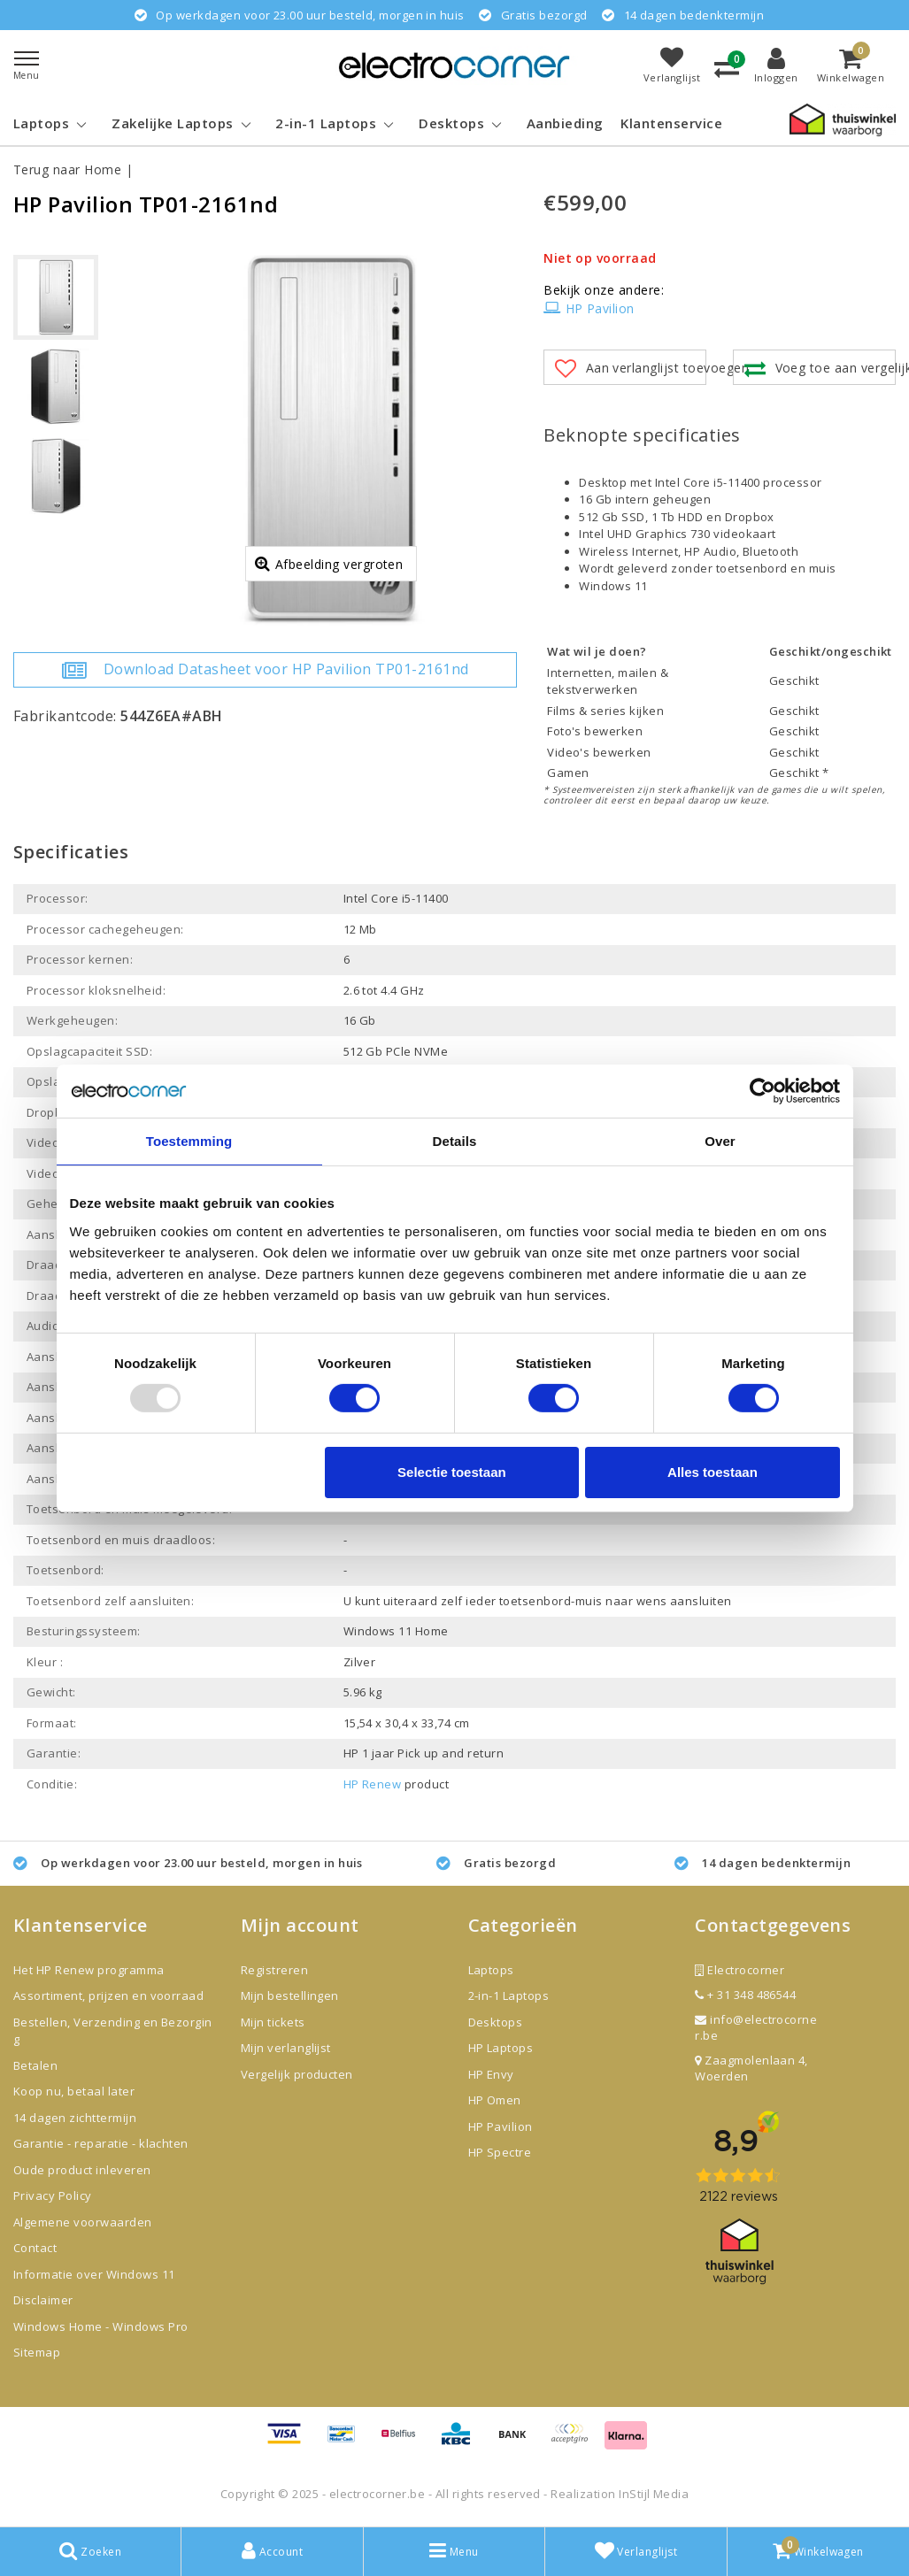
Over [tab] (720, 1140)
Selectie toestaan (451, 1472)
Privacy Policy (52, 2195)
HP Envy (491, 2074)
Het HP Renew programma (89, 1970)
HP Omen (494, 2100)
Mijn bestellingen (290, 1995)
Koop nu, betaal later (74, 2091)
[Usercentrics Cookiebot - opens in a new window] (762, 1090)
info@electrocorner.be (756, 2027)
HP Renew (372, 1784)
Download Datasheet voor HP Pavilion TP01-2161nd (265, 670)
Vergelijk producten (297, 2074)
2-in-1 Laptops (509, 1995)
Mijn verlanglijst (286, 2048)
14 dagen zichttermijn (74, 2118)
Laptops (491, 1970)
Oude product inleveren (82, 2170)
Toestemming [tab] (189, 1140)
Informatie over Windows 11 (93, 2274)
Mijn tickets (273, 2022)
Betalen (35, 2065)
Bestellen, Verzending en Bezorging (112, 2031)
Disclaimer (43, 2300)
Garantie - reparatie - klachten (101, 2143)
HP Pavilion (589, 308)
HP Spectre (500, 2152)
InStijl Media (654, 2494)
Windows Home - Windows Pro (100, 2326)
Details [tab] (455, 1140)
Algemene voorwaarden (82, 2222)
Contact (35, 2248)
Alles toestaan (712, 1472)
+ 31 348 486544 (745, 1995)
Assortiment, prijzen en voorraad (108, 1995)
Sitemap (36, 2352)
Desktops (495, 2022)
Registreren (274, 1970)
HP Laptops (501, 2048)
